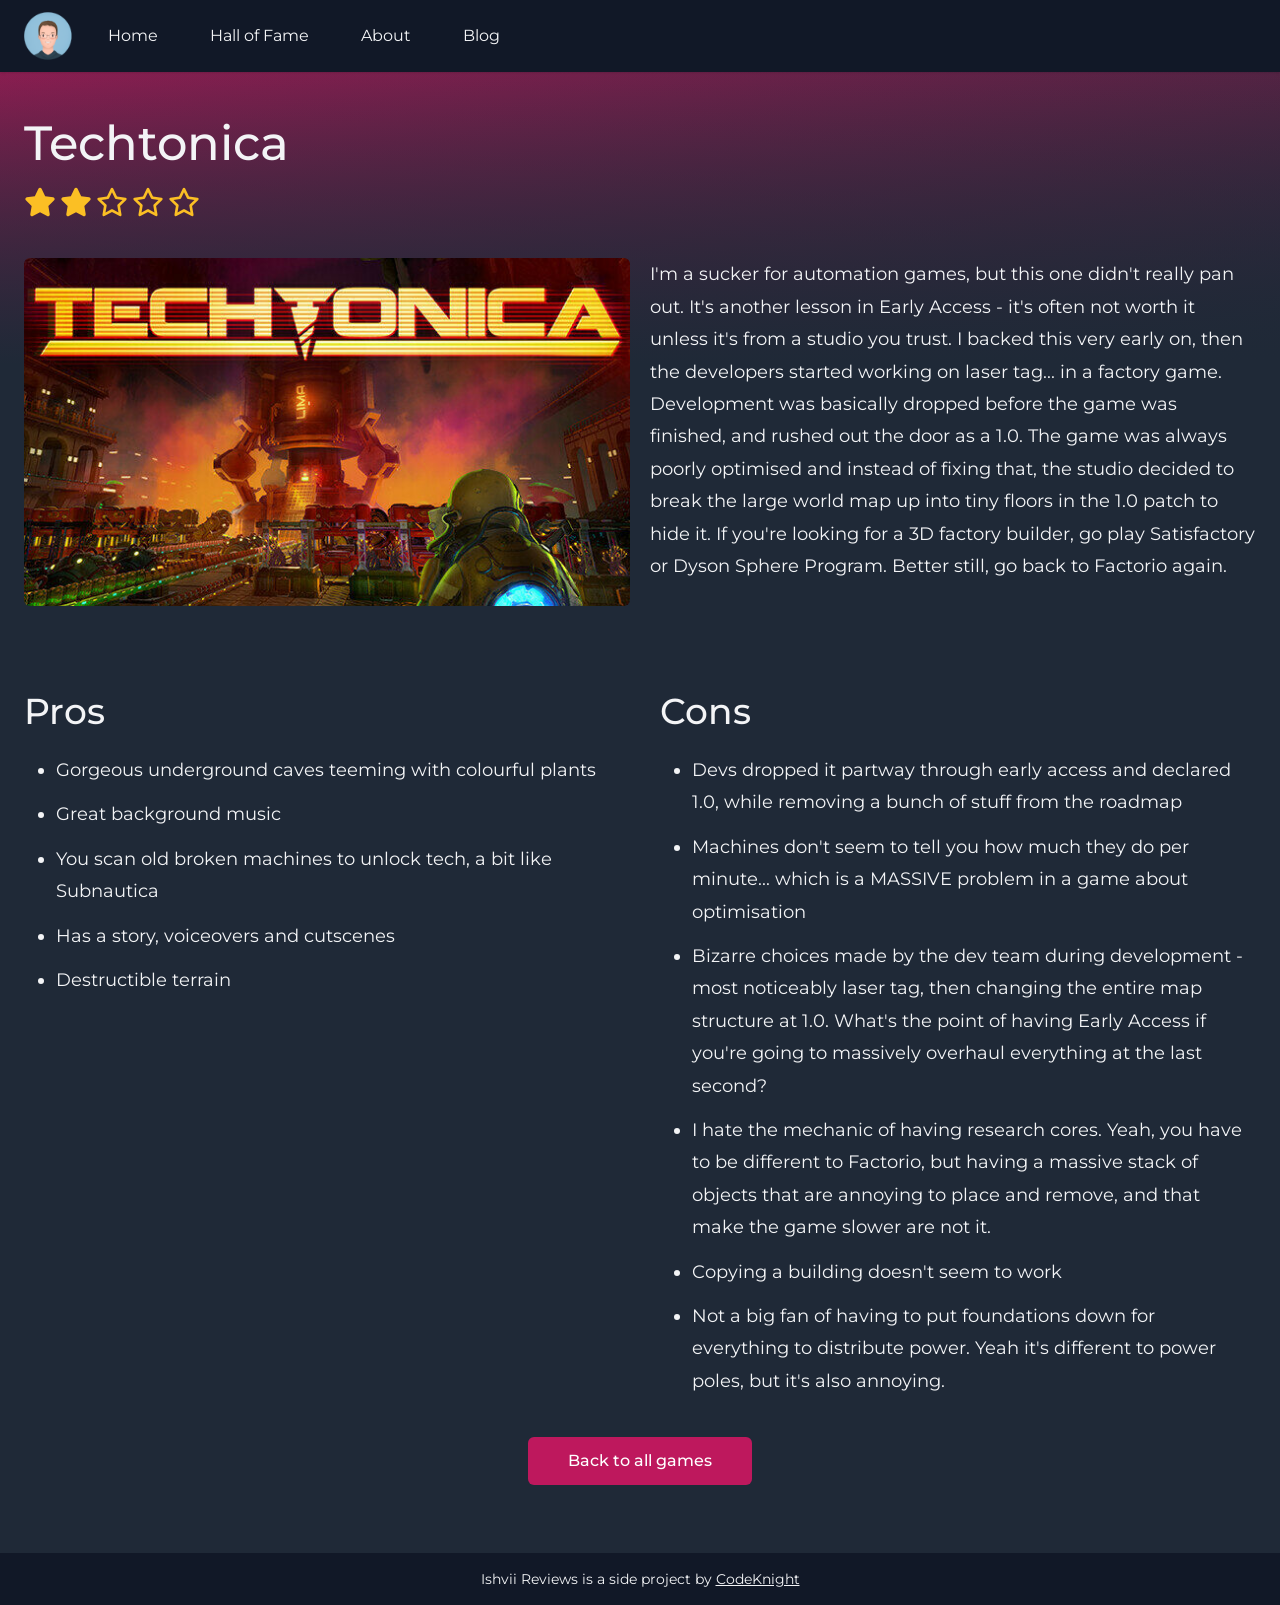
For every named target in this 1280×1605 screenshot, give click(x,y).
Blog (481, 35)
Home (133, 35)
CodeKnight (758, 1579)
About (386, 35)
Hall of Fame (259, 35)
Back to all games (640, 1460)
